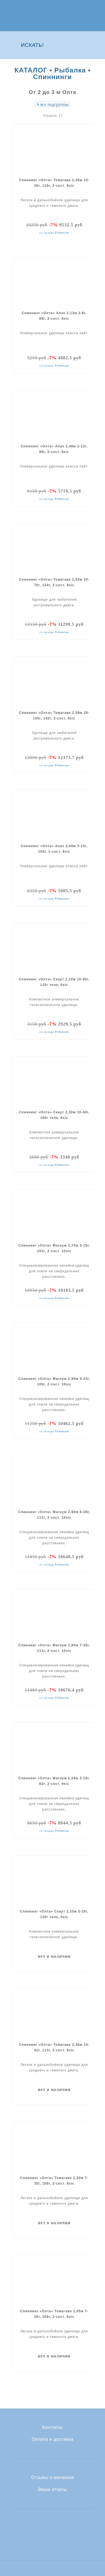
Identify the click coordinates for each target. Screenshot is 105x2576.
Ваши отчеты (52, 2489)
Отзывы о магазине (52, 2477)
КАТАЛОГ (31, 70)
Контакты (52, 2427)
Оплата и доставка (52, 2439)
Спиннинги (52, 77)
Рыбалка (70, 70)
